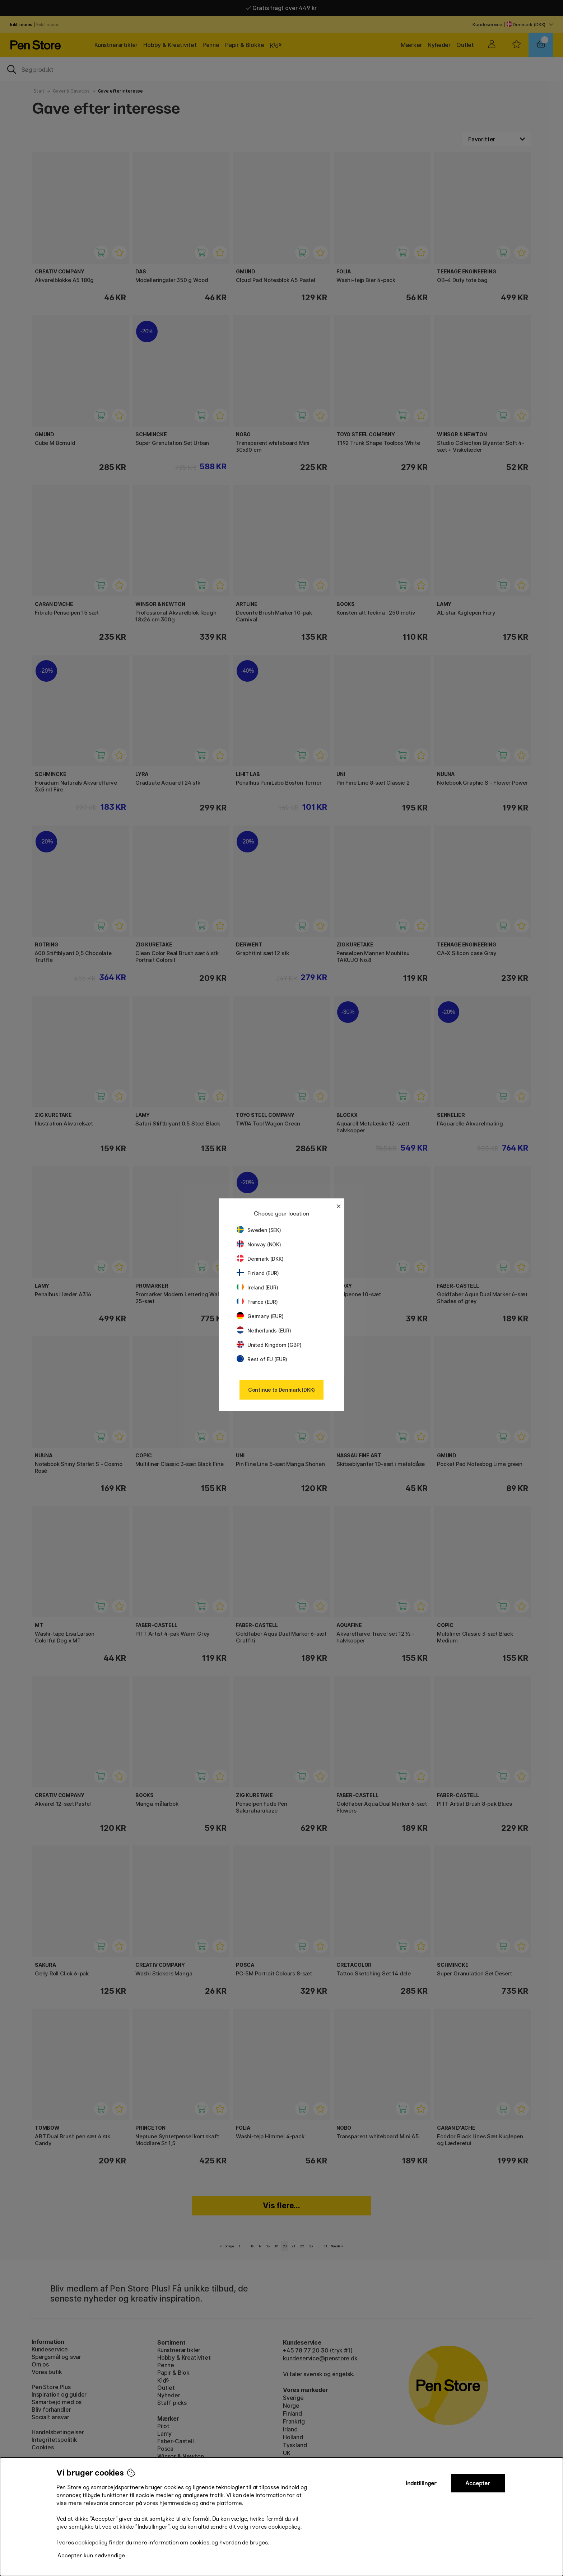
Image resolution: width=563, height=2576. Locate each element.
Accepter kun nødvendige (91, 2555)
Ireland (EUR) (257, 1287)
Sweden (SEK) (259, 1230)
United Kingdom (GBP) (269, 1345)
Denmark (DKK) (260, 1259)
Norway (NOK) (259, 1244)
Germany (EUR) (260, 1316)
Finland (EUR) (258, 1273)
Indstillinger (421, 2483)
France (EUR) (257, 1302)
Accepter (477, 2483)
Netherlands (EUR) (264, 1330)
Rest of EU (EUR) (262, 1359)
